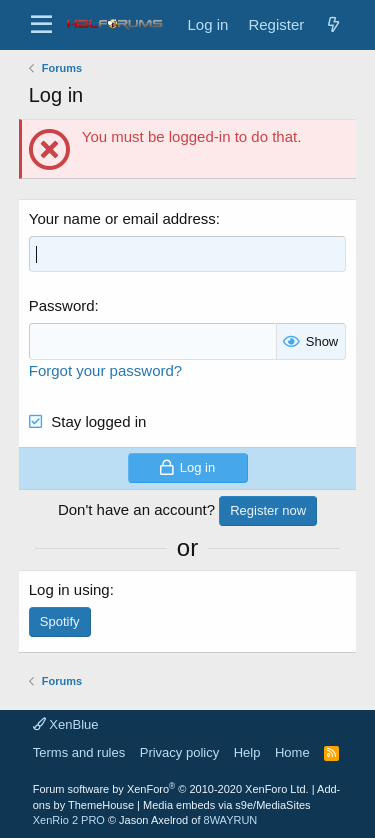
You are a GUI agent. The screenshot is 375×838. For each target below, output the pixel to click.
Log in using (69, 589)
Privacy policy (179, 752)
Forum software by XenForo (171, 789)
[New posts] (333, 24)
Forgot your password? (105, 370)
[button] (41, 25)
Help (247, 752)
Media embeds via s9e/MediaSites (227, 805)
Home (292, 752)
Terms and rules (79, 752)
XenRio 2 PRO (69, 820)
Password (62, 305)
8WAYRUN (231, 820)
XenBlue (66, 724)
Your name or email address (122, 218)
